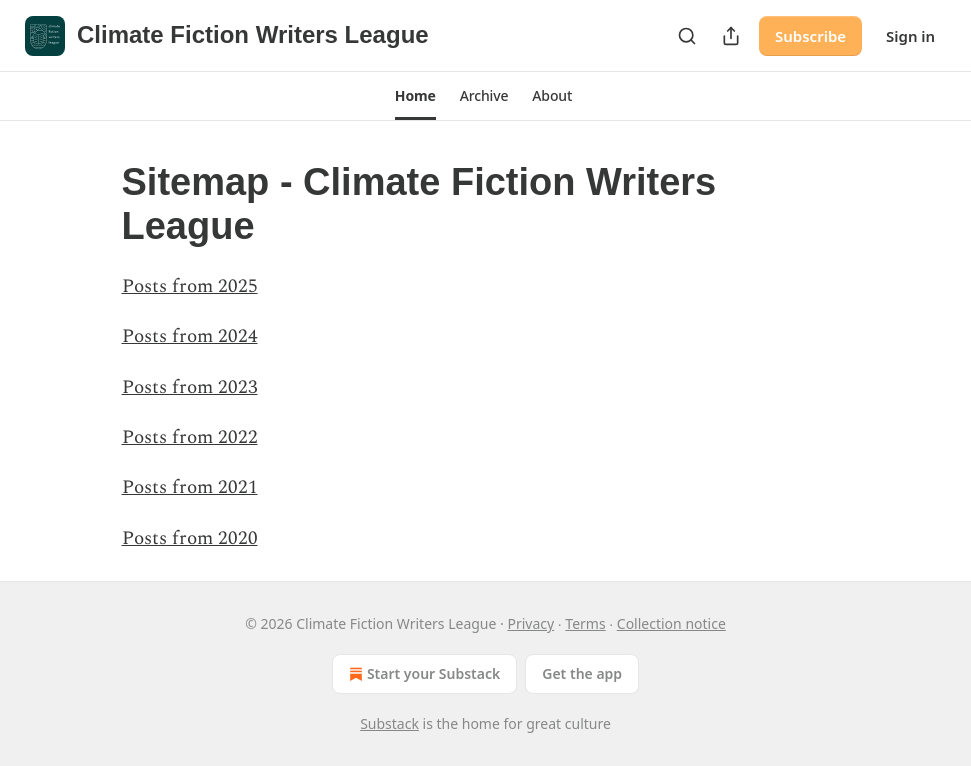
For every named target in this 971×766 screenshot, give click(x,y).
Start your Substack (422, 674)
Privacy (530, 623)
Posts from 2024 (190, 336)
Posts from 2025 (190, 286)
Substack (389, 723)
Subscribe (810, 36)
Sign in (910, 36)
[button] (415, 96)
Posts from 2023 (190, 387)
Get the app (582, 673)
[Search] (687, 36)
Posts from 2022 (190, 437)
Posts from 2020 (190, 538)
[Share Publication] (731, 36)
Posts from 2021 (190, 487)
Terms (585, 623)
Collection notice (671, 623)
